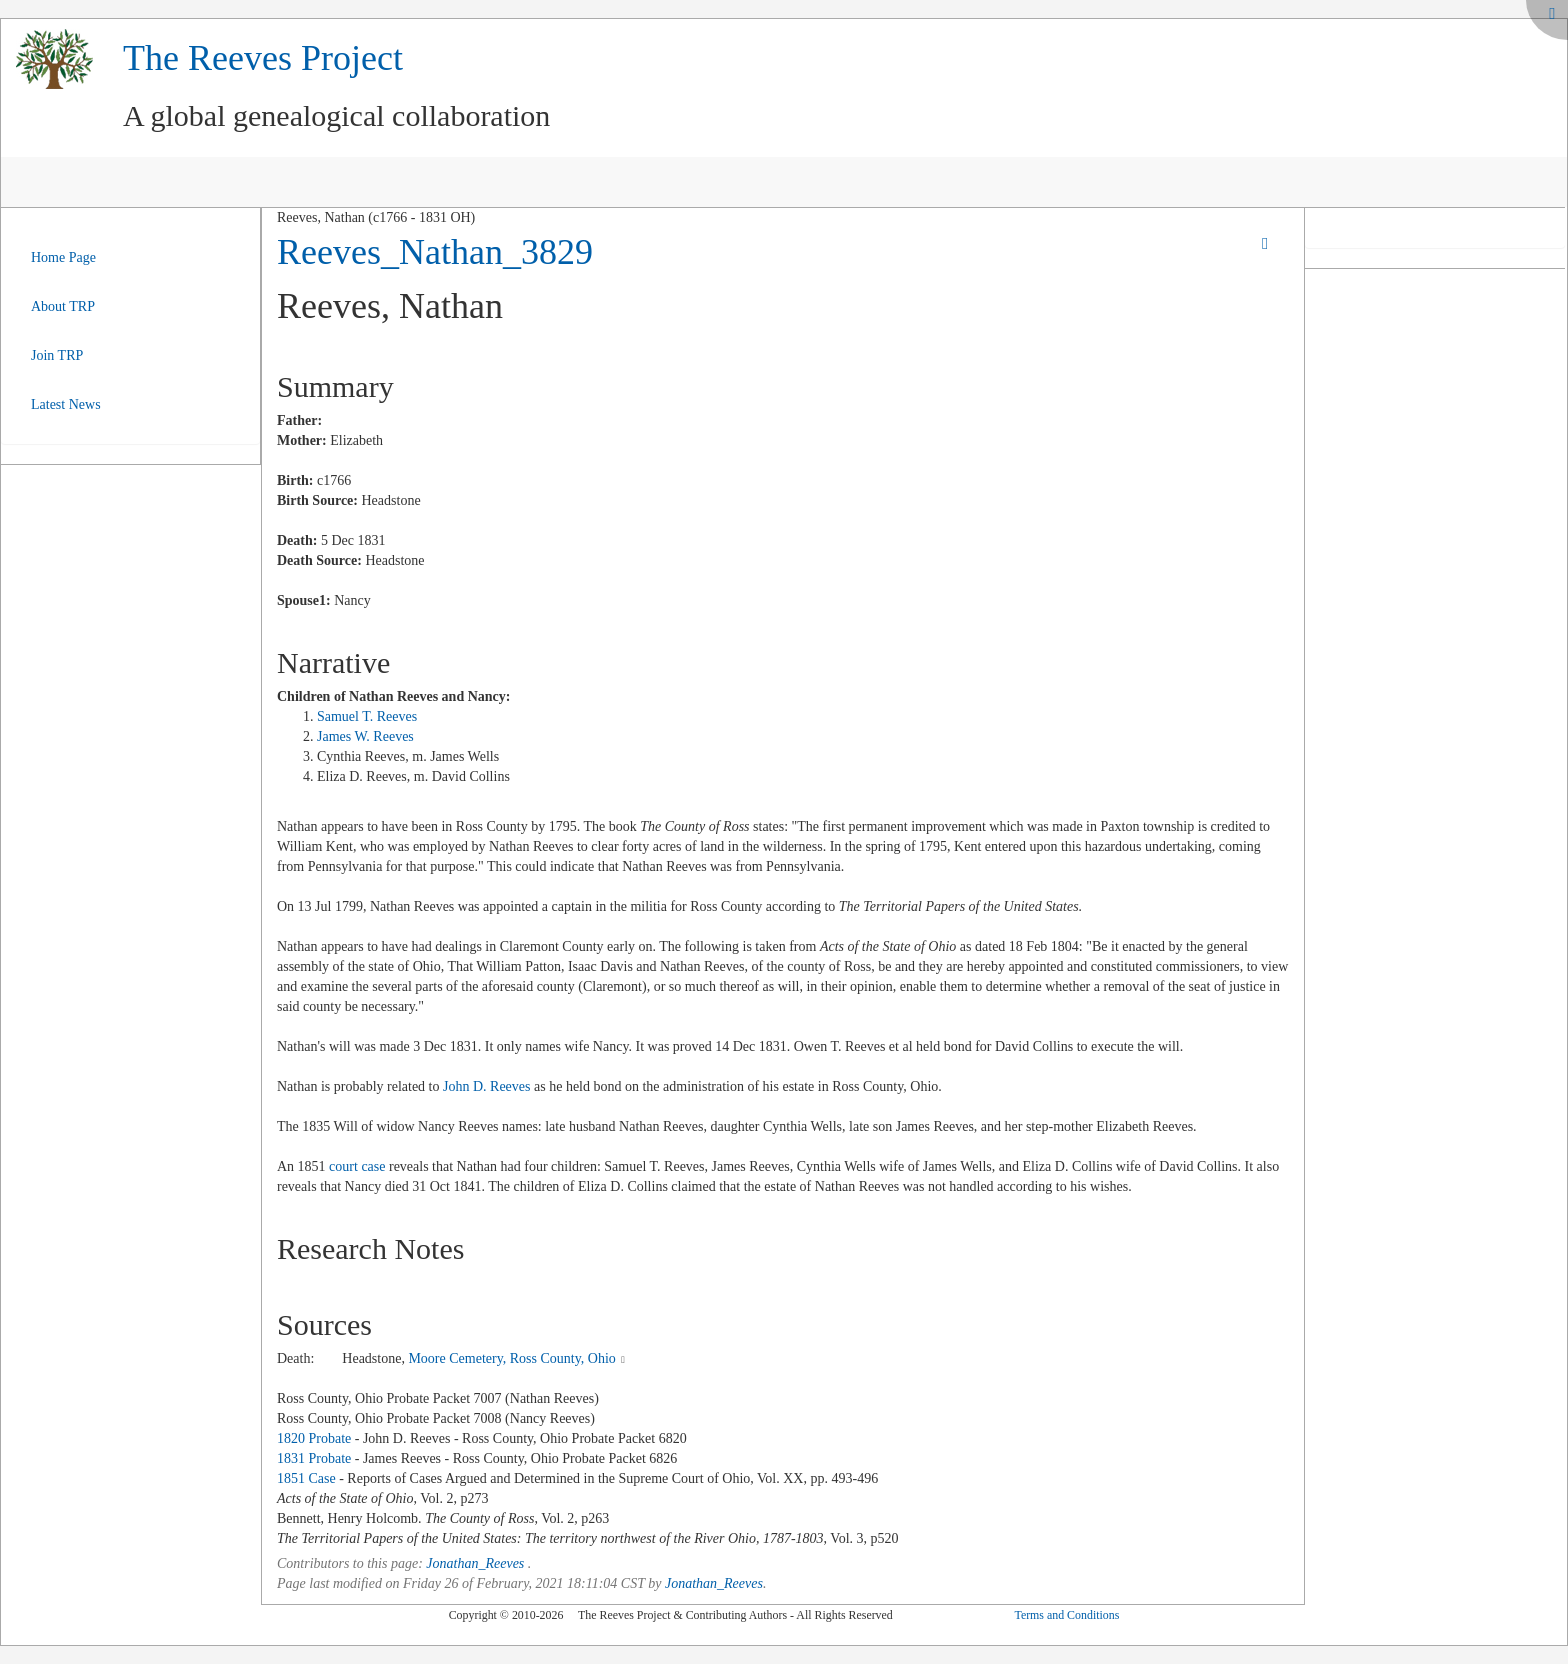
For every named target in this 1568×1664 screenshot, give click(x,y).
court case (357, 1166)
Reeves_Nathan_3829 (435, 252)
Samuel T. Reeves (367, 716)
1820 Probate (314, 1438)
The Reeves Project (263, 58)
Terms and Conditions (1066, 1615)
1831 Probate (314, 1458)
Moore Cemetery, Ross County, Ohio (511, 1358)
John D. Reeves (487, 1086)
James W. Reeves (365, 736)
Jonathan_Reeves (475, 1563)
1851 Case (306, 1478)
